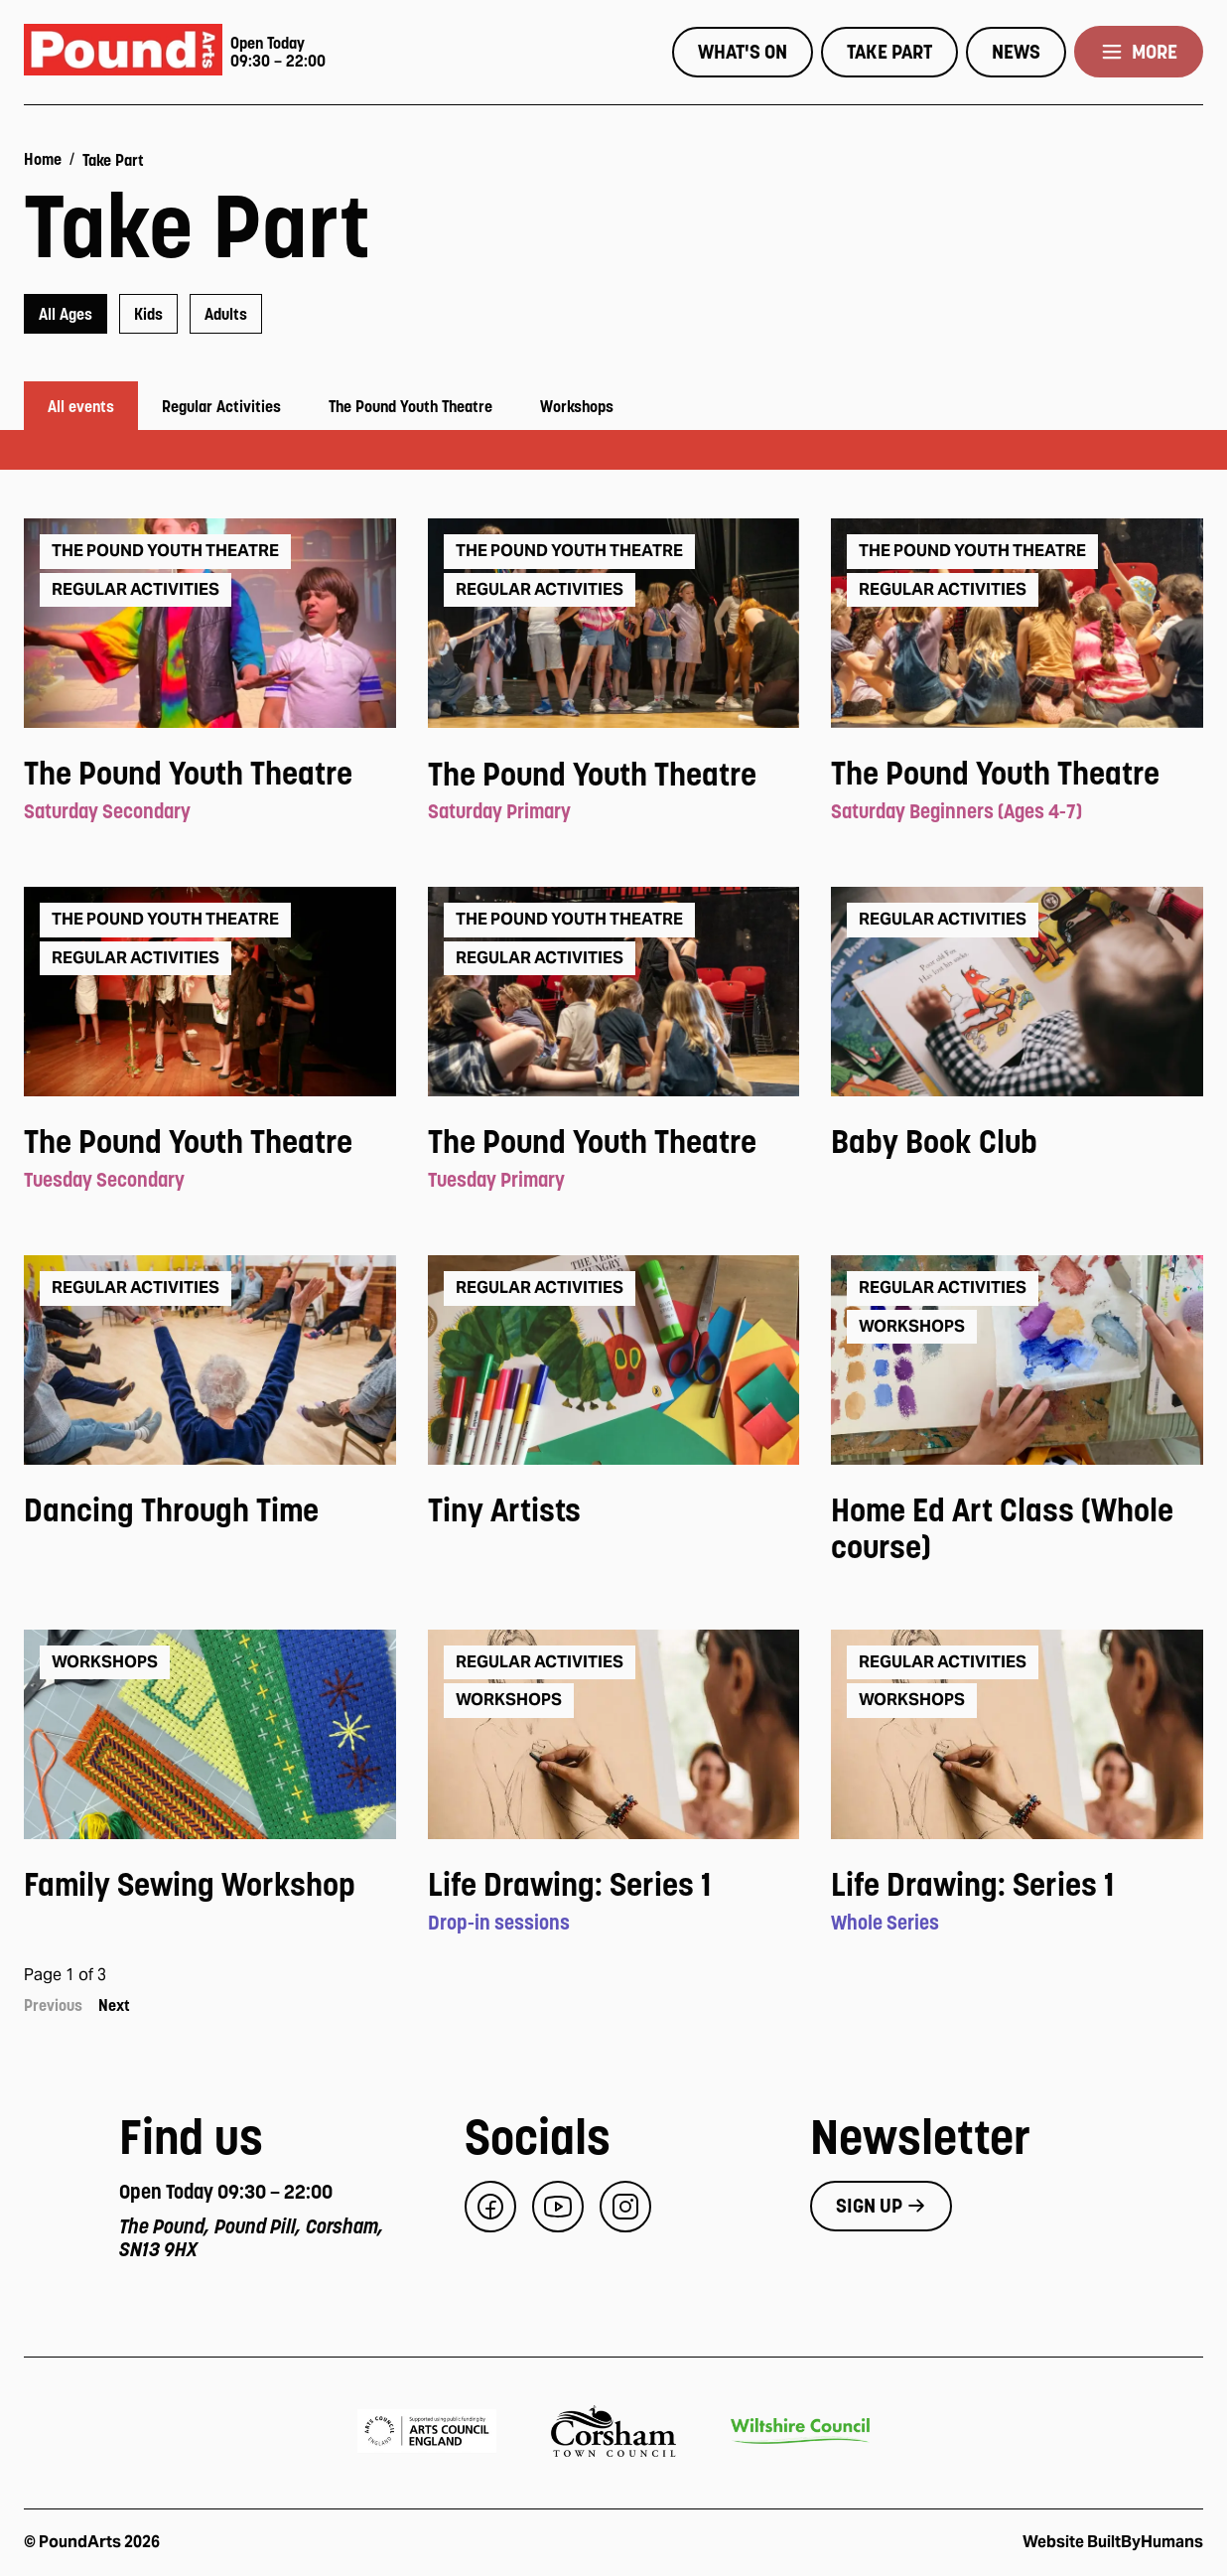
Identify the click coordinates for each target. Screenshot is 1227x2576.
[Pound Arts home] (123, 52)
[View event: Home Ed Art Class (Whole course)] (1017, 1529)
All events (81, 406)
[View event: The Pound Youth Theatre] (210, 774)
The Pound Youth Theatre (410, 406)
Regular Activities (221, 406)
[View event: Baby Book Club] (1017, 1142)
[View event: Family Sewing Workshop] (210, 1885)
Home (43, 159)
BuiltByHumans (1145, 2541)
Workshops (577, 406)
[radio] (65, 314)
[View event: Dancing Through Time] (210, 1511)
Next (114, 2005)
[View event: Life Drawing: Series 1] (614, 1885)
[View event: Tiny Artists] (614, 1511)
